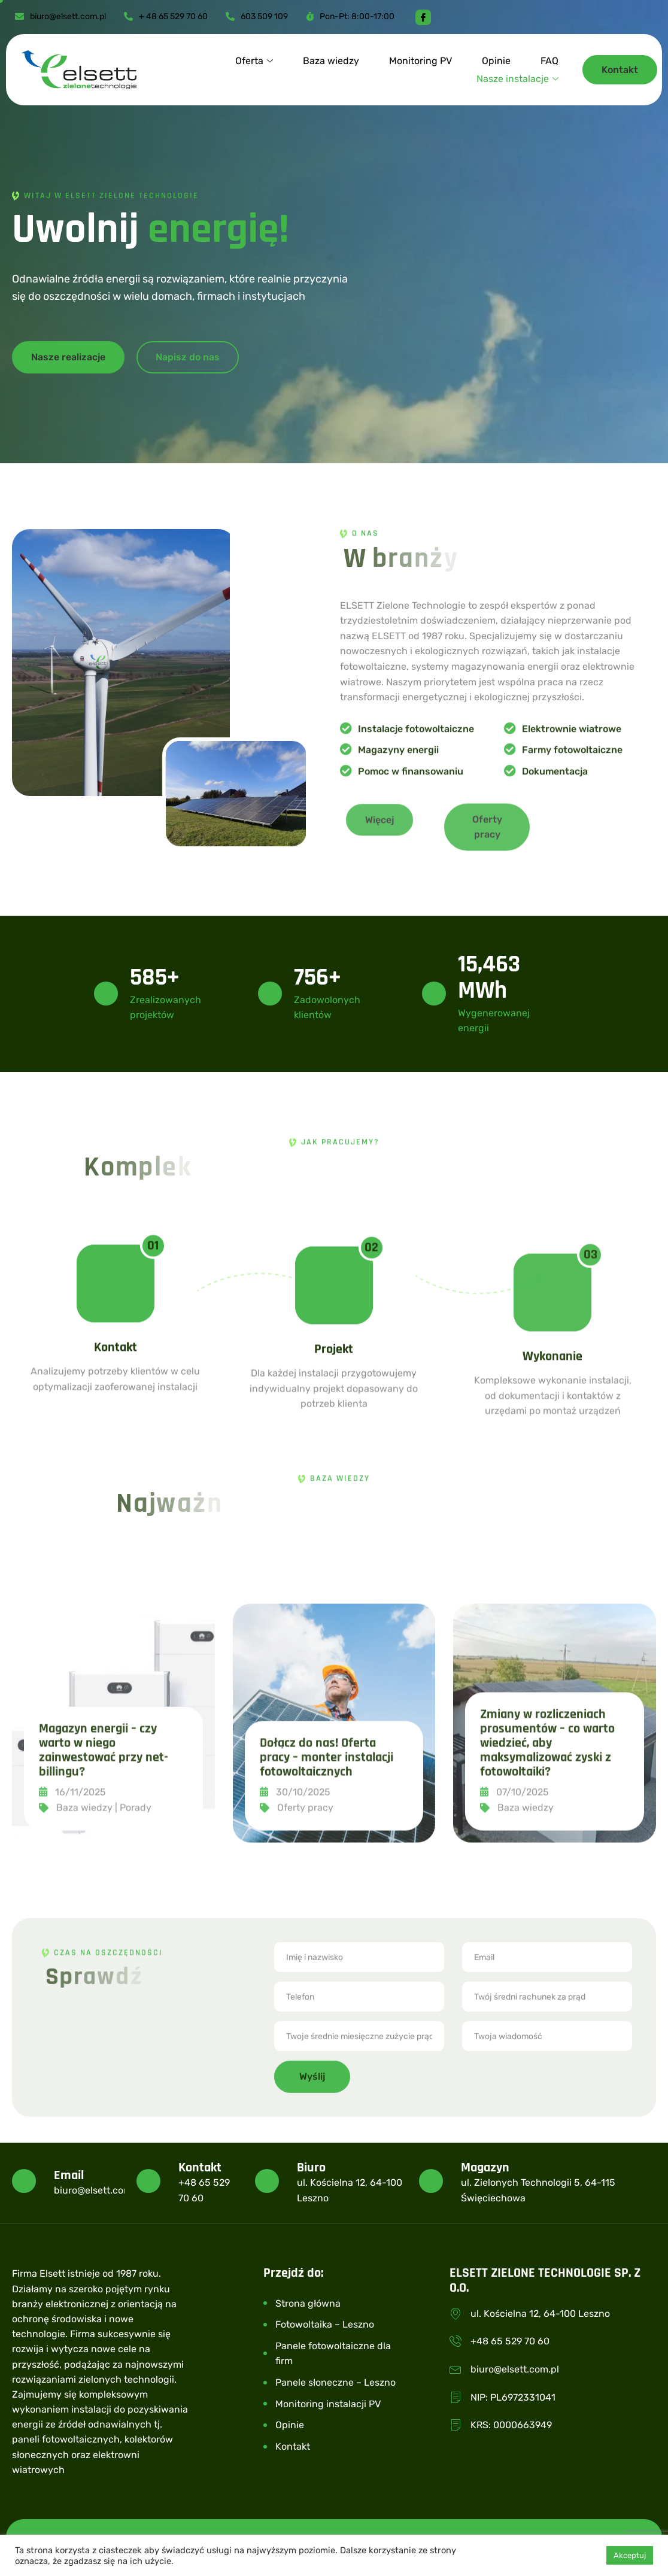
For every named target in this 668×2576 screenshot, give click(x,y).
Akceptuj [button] (630, 2555)
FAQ (549, 60)
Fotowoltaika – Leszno (324, 2324)
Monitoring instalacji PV (328, 2404)
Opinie (496, 60)
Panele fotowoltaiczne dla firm (333, 2353)
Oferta (254, 60)
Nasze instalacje (517, 78)
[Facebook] (423, 17)
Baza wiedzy (331, 60)
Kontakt (292, 2446)
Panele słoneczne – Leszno (335, 2382)
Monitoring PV (420, 60)
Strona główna (308, 2303)
